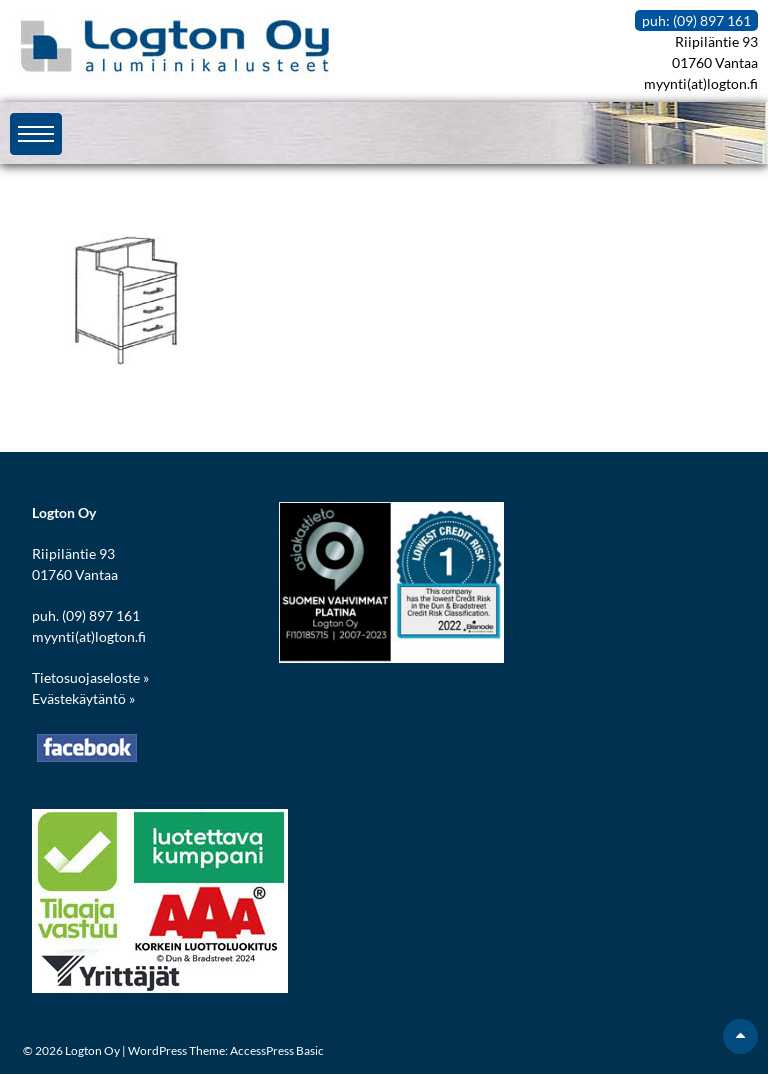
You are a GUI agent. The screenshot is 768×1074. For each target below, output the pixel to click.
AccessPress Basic (277, 1050)
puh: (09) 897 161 (696, 20)
